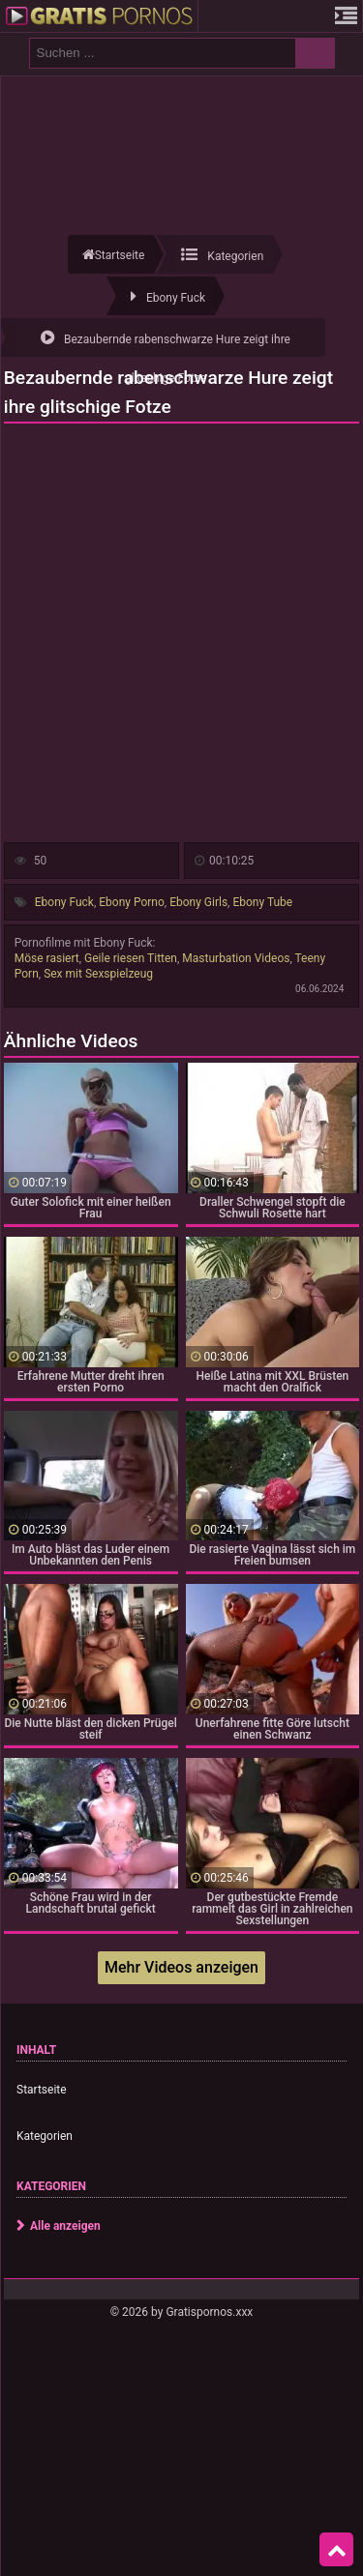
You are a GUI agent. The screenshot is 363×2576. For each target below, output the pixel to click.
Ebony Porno (132, 902)
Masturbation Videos (235, 958)
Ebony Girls (198, 902)
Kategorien (44, 2136)
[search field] (162, 53)
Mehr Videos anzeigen (181, 1967)
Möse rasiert (47, 958)
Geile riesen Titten (130, 958)
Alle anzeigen (65, 2226)
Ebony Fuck (64, 902)
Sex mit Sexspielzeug (98, 974)
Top (336, 2549)
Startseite (41, 2089)
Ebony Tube (262, 902)
